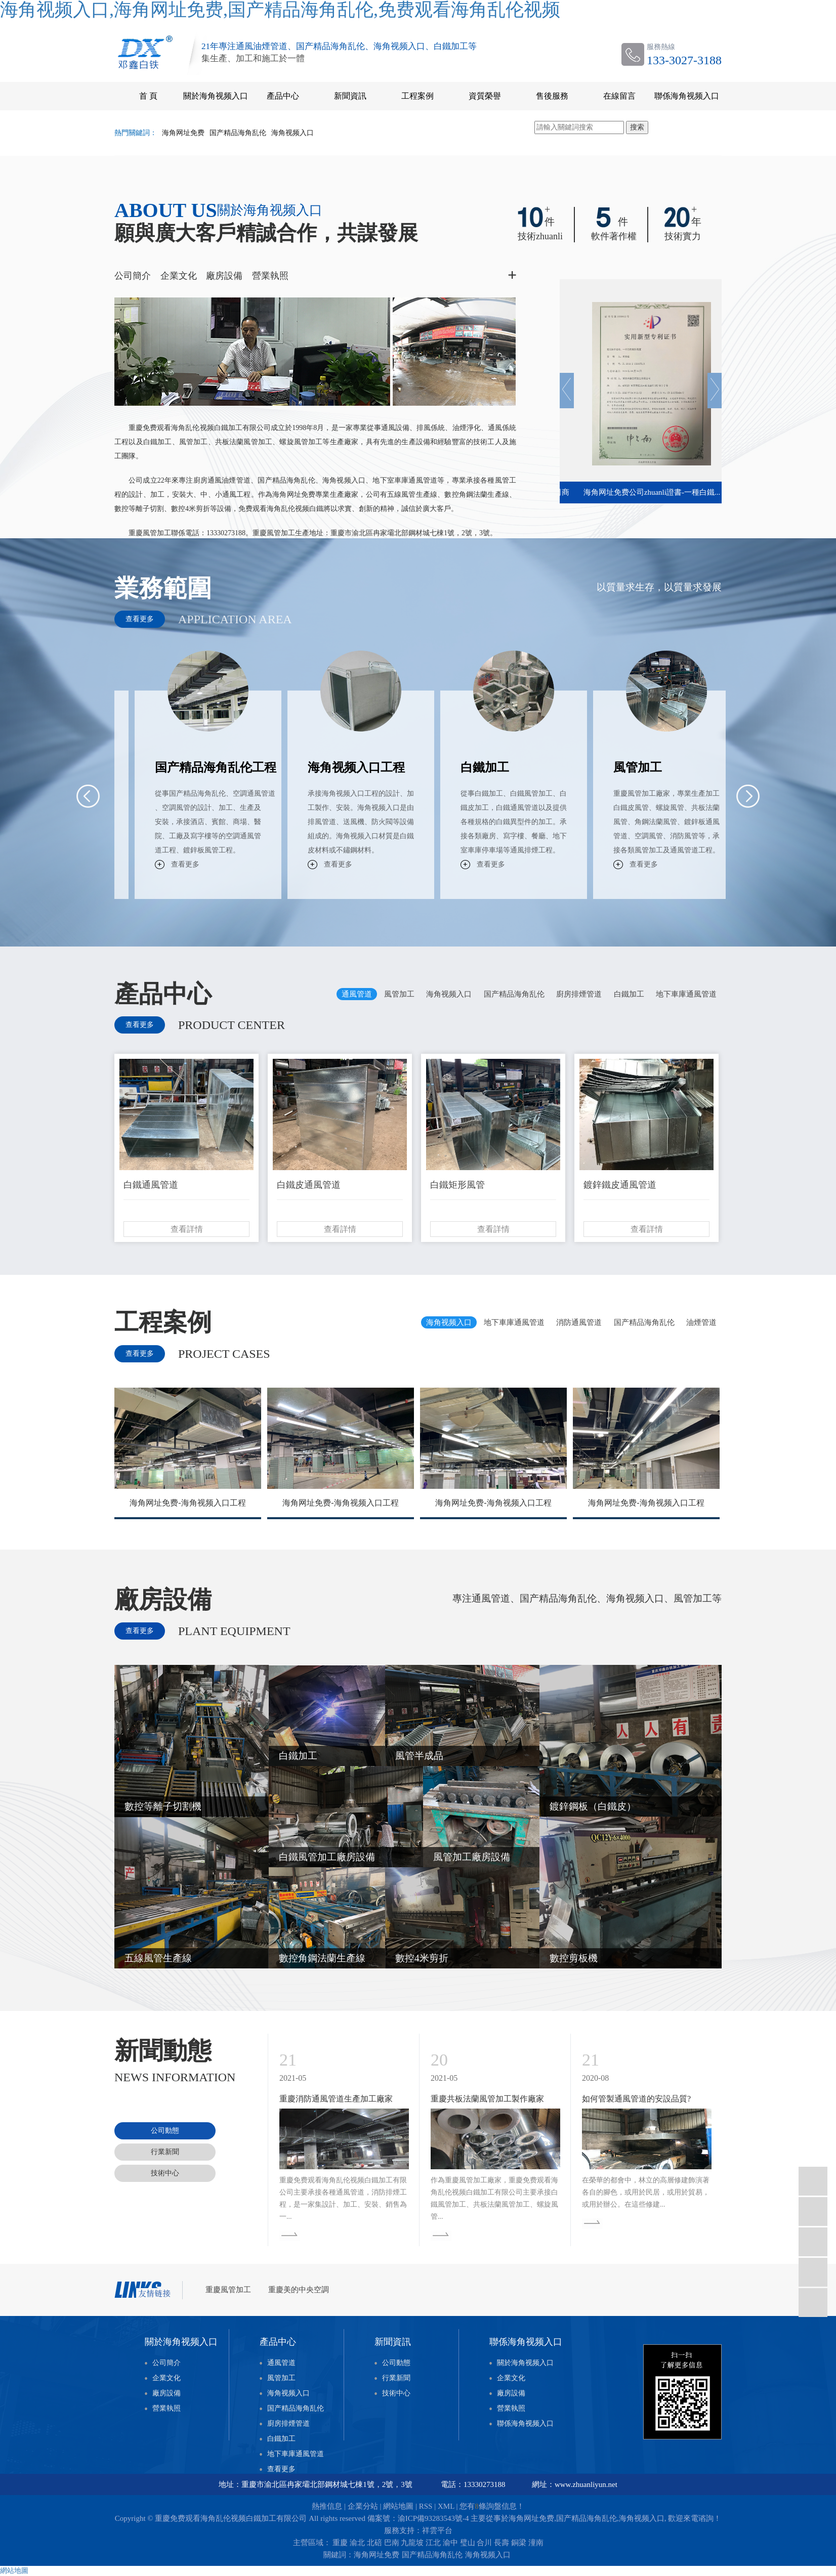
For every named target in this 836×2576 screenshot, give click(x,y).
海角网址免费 (183, 133)
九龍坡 (412, 2543)
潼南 (536, 2543)
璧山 (467, 2543)
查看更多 (140, 619)
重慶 (340, 2543)
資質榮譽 (485, 96)
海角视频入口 (292, 133)
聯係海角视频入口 (686, 96)
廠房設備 (224, 276)
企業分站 (363, 2506)
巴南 (391, 2543)
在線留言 (619, 96)
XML (446, 2506)
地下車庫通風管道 (295, 2454)
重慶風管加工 (229, 2290)
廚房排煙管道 (288, 2423)
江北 (433, 2543)
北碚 (374, 2543)
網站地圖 (398, 2506)
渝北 (357, 2543)
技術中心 (396, 2393)
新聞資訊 (350, 96)
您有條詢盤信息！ (491, 2506)
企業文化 (178, 276)
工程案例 (417, 96)
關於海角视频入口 (215, 96)
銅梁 (518, 2543)
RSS (426, 2506)
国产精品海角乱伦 (238, 133)
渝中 (450, 2543)
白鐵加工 (281, 2438)
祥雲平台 (437, 2530)
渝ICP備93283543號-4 (433, 2518)
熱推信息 (327, 2506)
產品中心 (283, 96)
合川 (484, 2543)
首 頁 (148, 96)
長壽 (501, 2543)
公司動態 (396, 2363)
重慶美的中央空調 (298, 2290)
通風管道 (281, 2363)
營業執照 (270, 276)
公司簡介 (132, 276)
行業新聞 (396, 2378)
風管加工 (281, 2378)
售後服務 (552, 96)
